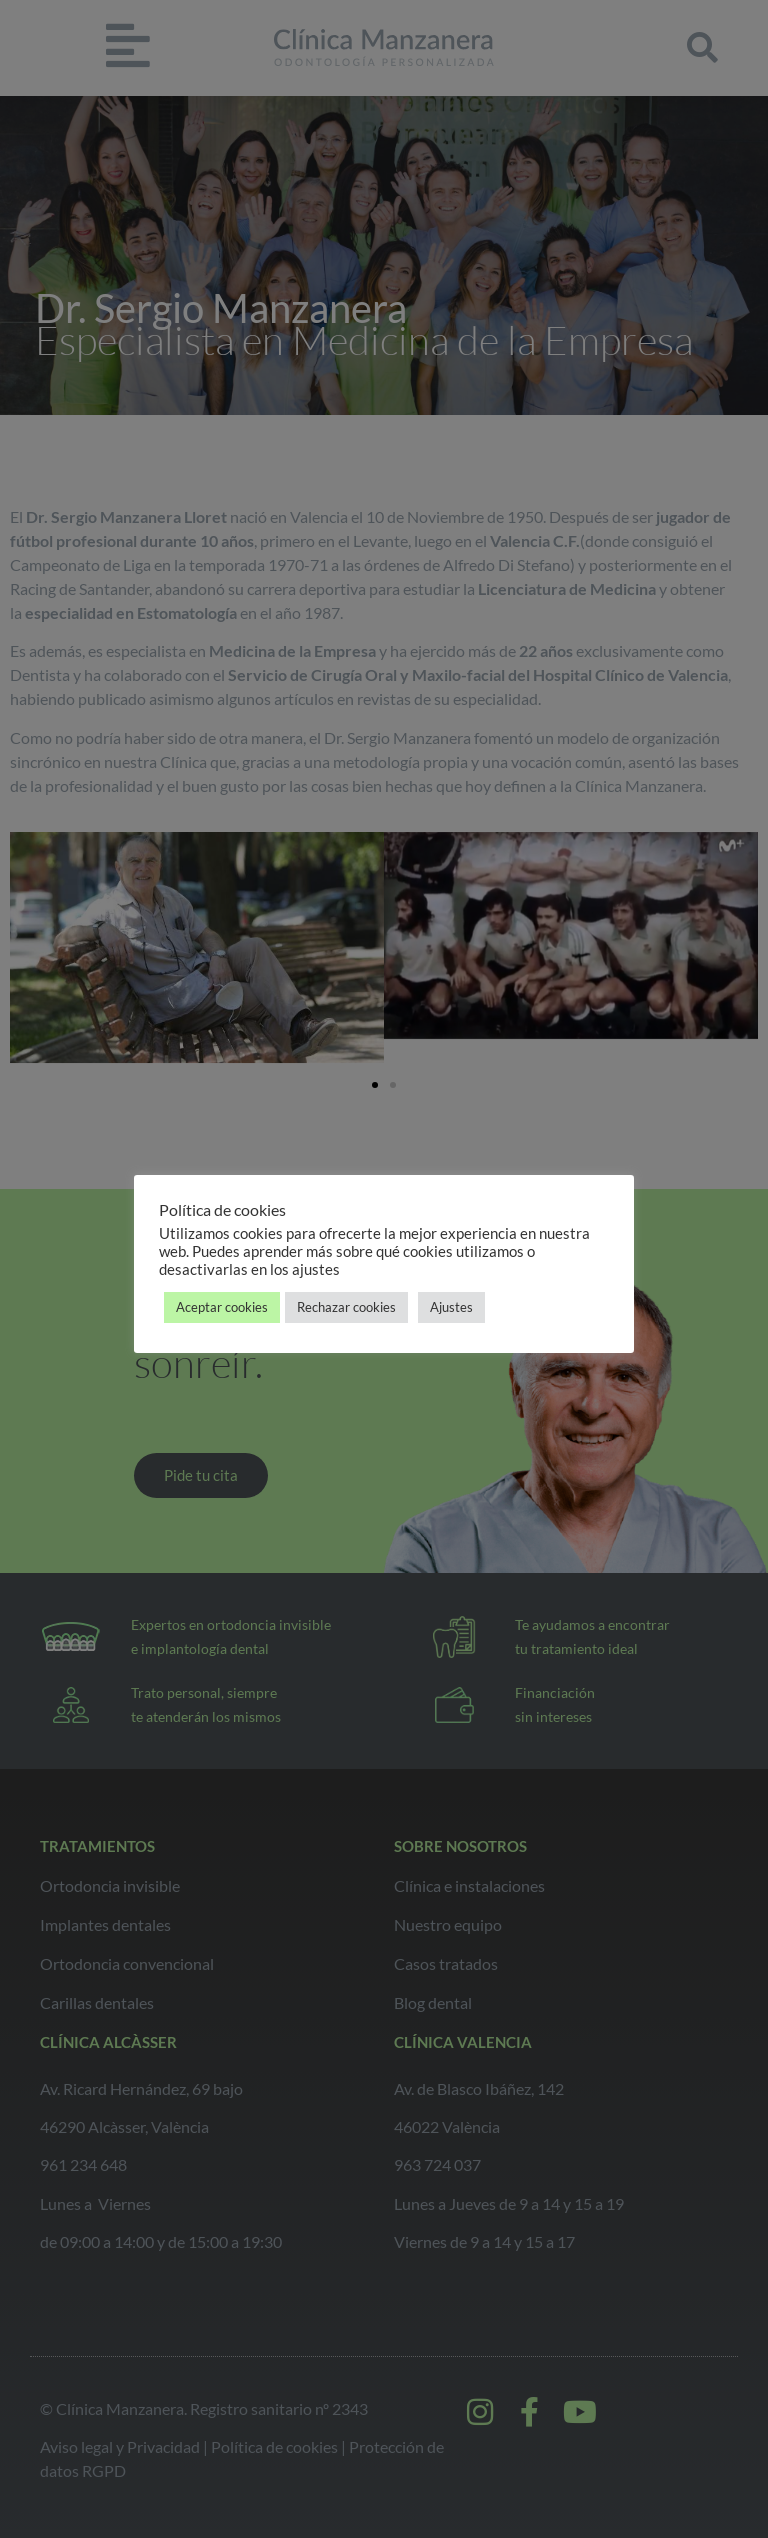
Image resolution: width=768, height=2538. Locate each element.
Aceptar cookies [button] (222, 1307)
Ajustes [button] (451, 1307)
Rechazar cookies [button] (346, 1307)
